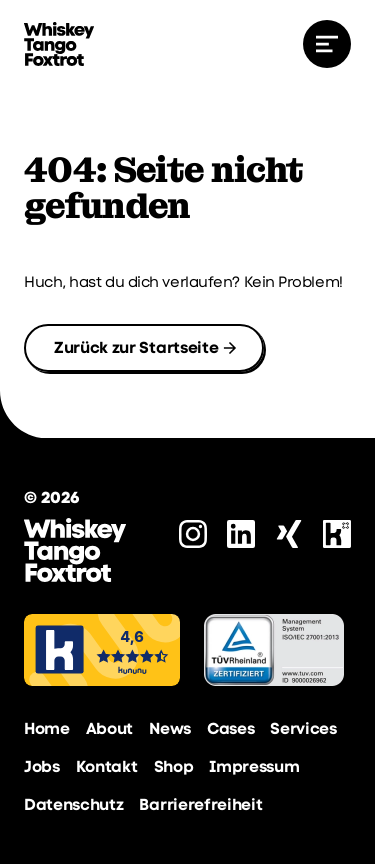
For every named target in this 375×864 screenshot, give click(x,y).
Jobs (42, 766)
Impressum (254, 766)
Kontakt (107, 766)
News (170, 728)
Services (303, 728)
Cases (230, 728)
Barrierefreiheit (200, 804)
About (109, 728)
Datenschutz (73, 804)
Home (47, 728)
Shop (174, 766)
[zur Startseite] (59, 44)
